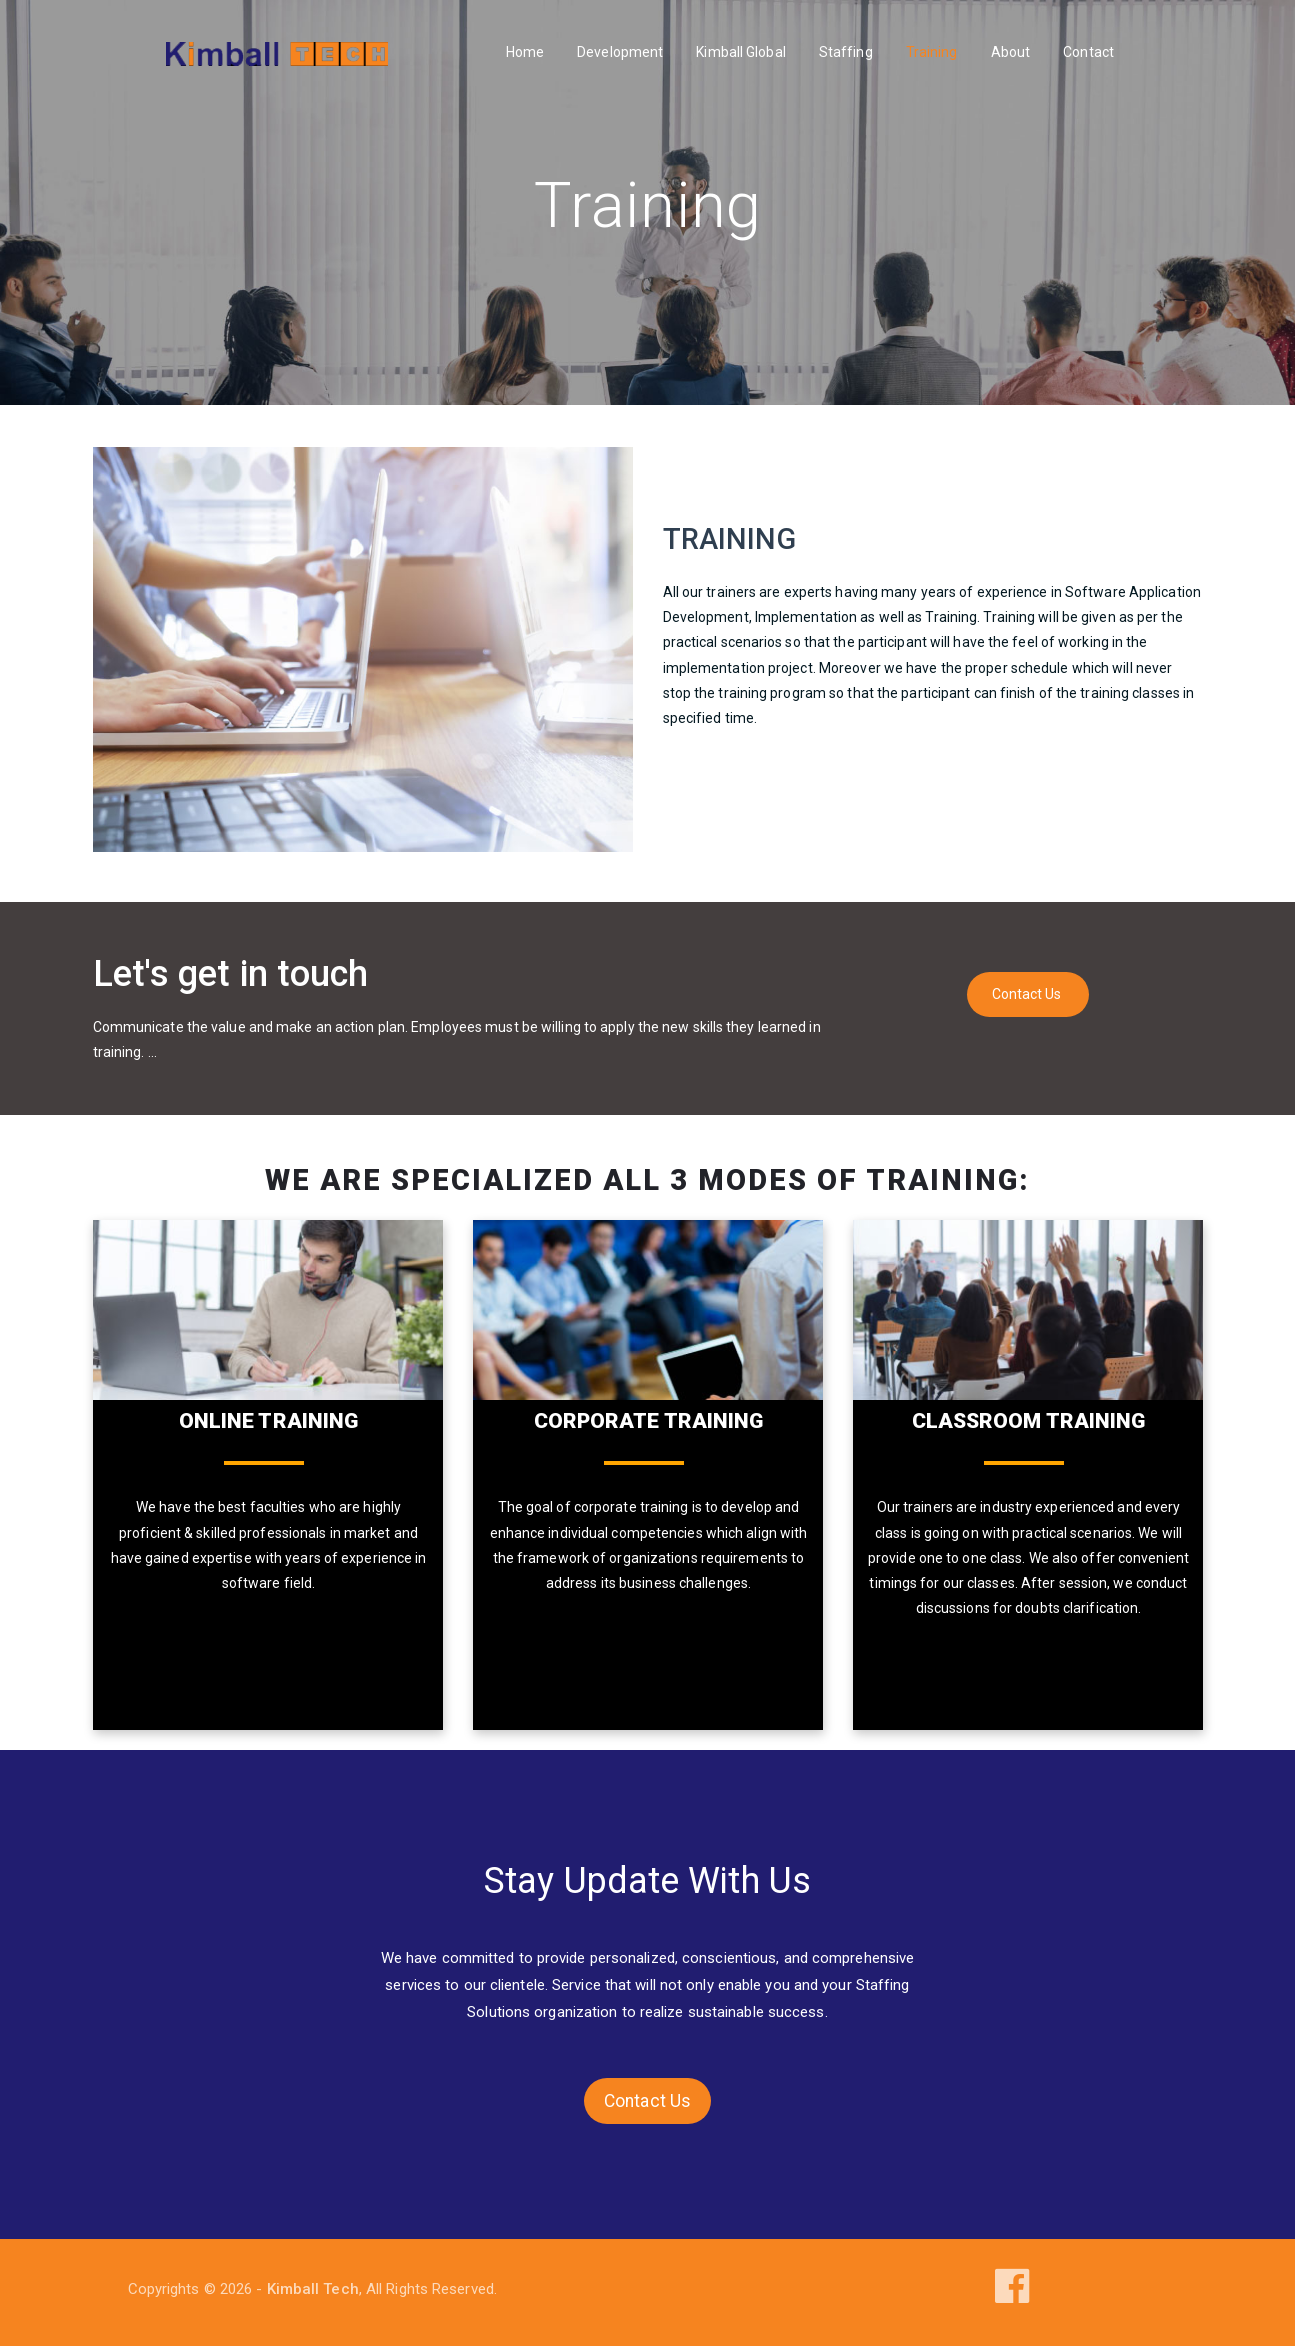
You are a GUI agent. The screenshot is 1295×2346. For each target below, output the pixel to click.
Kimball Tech (313, 2289)
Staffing (846, 52)
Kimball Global (740, 52)
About (1011, 52)
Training (932, 52)
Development (620, 52)
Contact (1088, 52)
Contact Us (1027, 994)
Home (525, 52)
